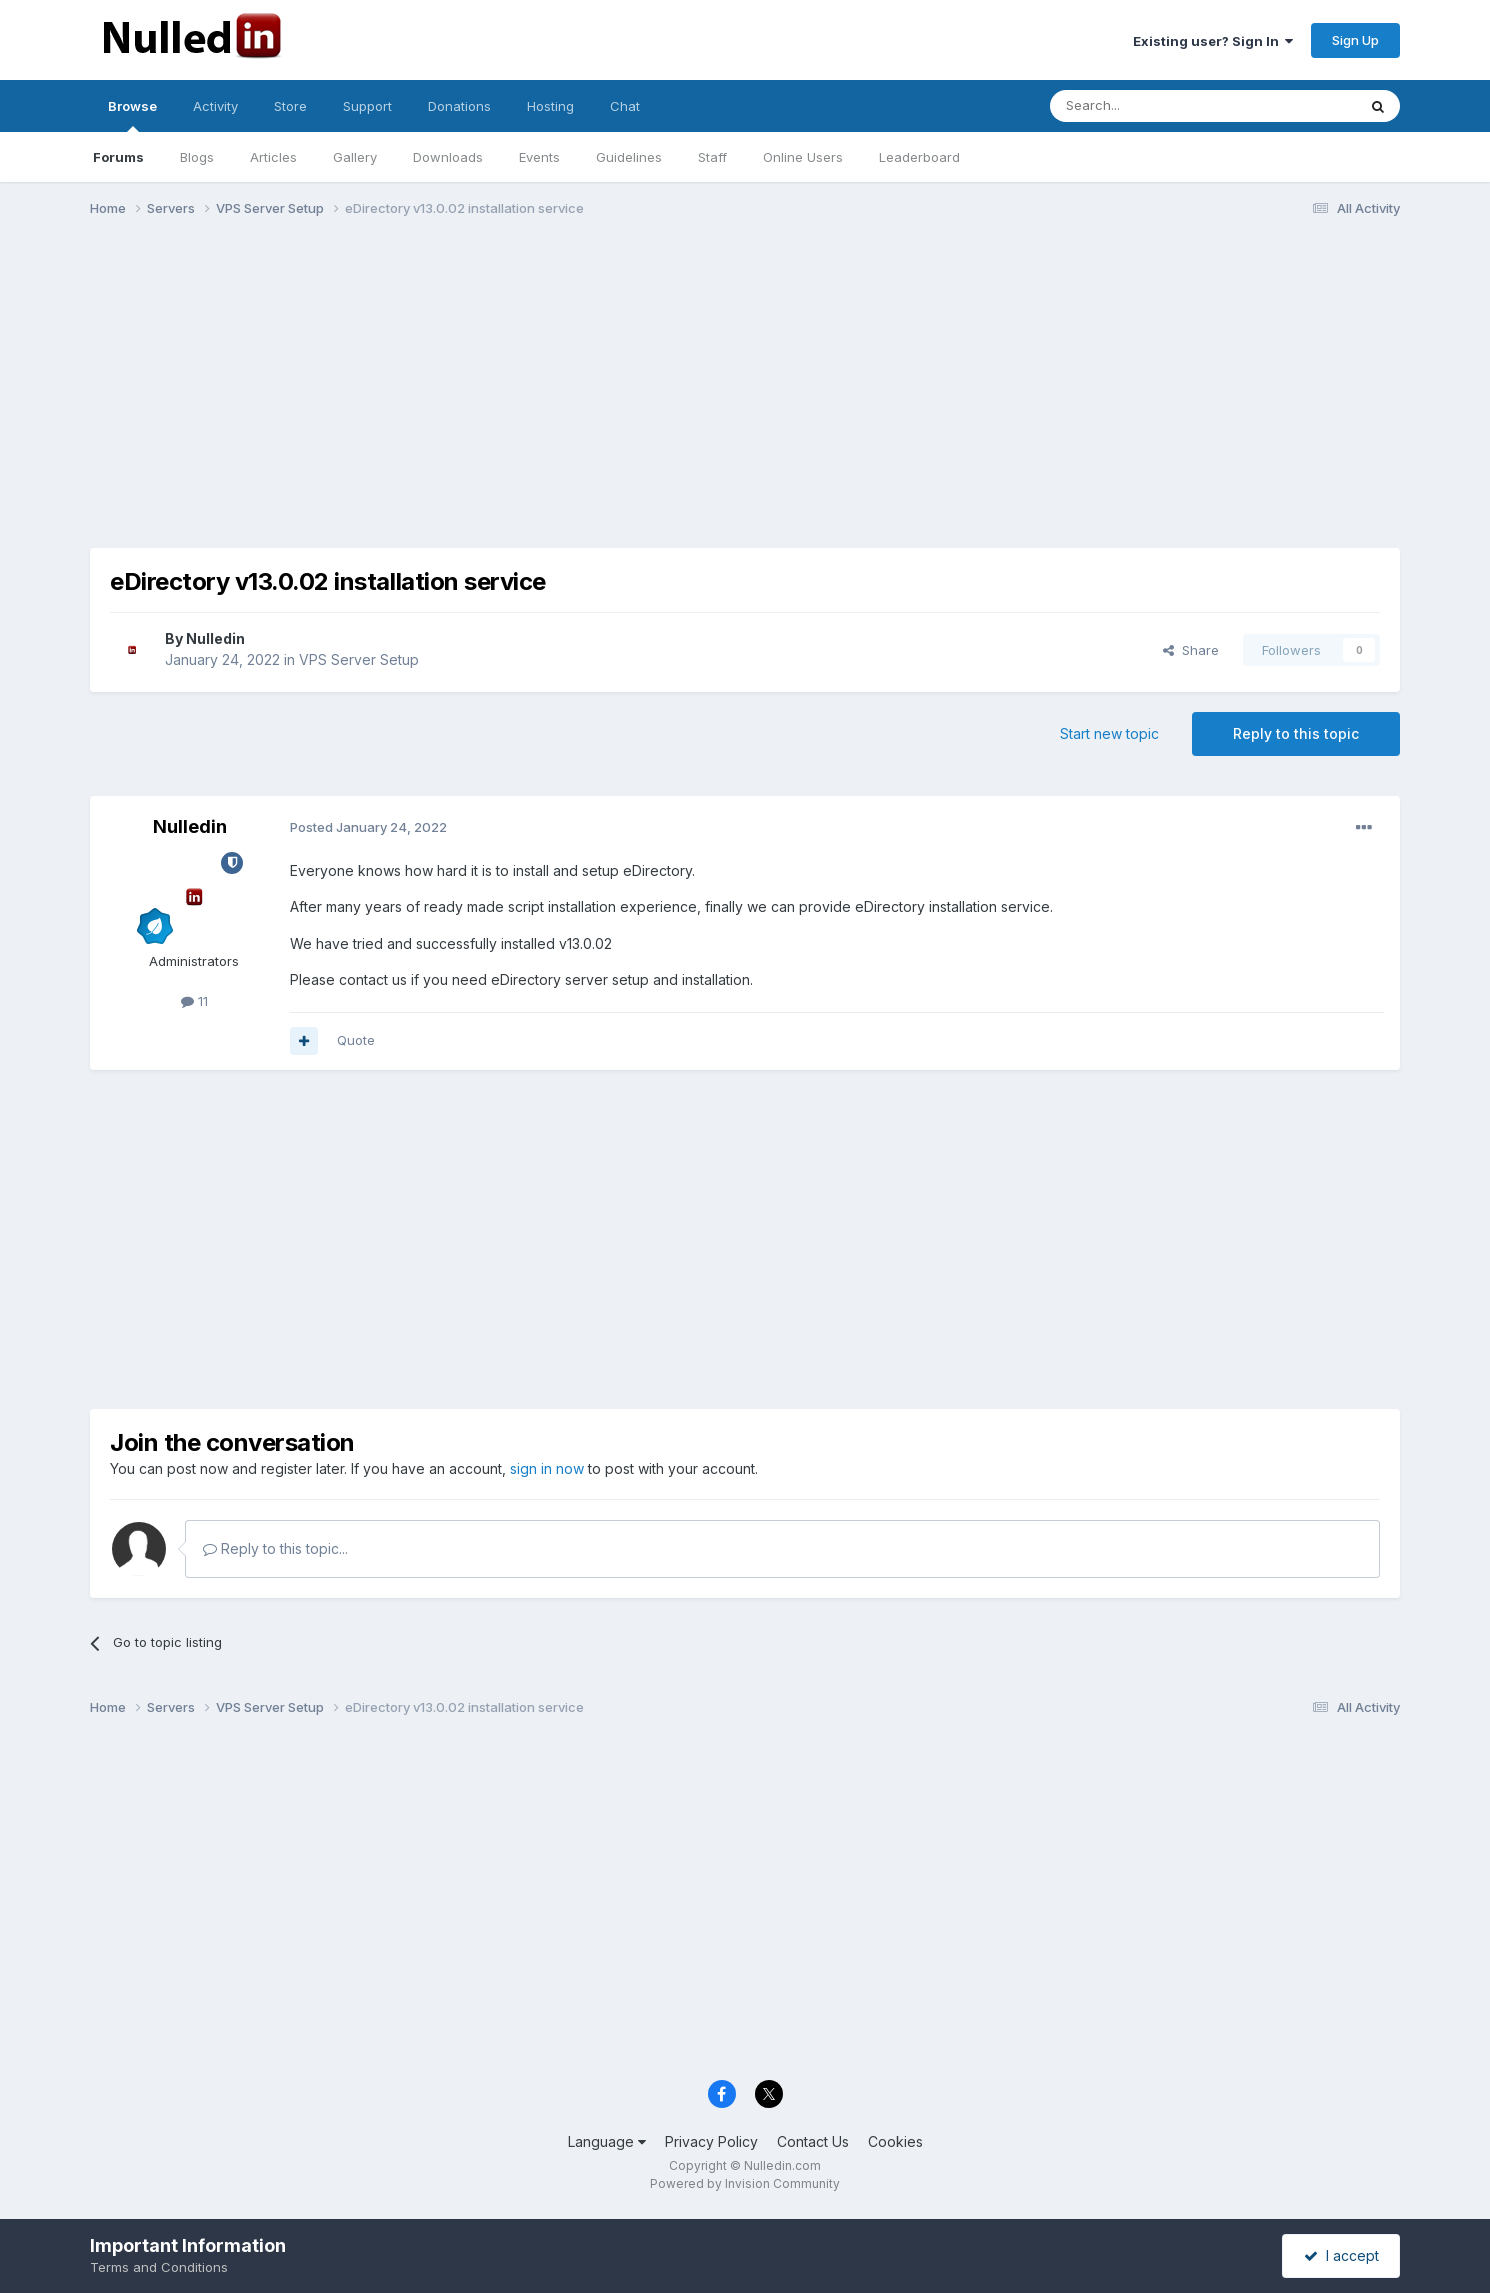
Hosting (550, 106)
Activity (215, 106)
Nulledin (215, 638)
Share (1191, 650)
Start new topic (1109, 733)
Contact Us (813, 2141)
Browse (132, 115)
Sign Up (1355, 40)
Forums (118, 157)
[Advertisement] (745, 388)
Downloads (448, 157)
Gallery (355, 157)
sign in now (547, 1468)
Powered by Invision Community (745, 2183)
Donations (459, 106)
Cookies (895, 2141)
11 (194, 1001)
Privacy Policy (711, 2141)
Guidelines (629, 157)
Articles (273, 157)
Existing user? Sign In (1213, 41)
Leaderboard (919, 157)
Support (367, 106)
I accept (1341, 2255)
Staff (712, 157)
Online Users (803, 157)
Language (607, 2141)
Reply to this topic (1296, 733)
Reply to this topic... (275, 1548)
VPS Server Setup (359, 659)
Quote (356, 1040)
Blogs (197, 157)
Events (539, 157)
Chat (625, 106)
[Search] (1152, 106)
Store (290, 106)
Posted (368, 827)
